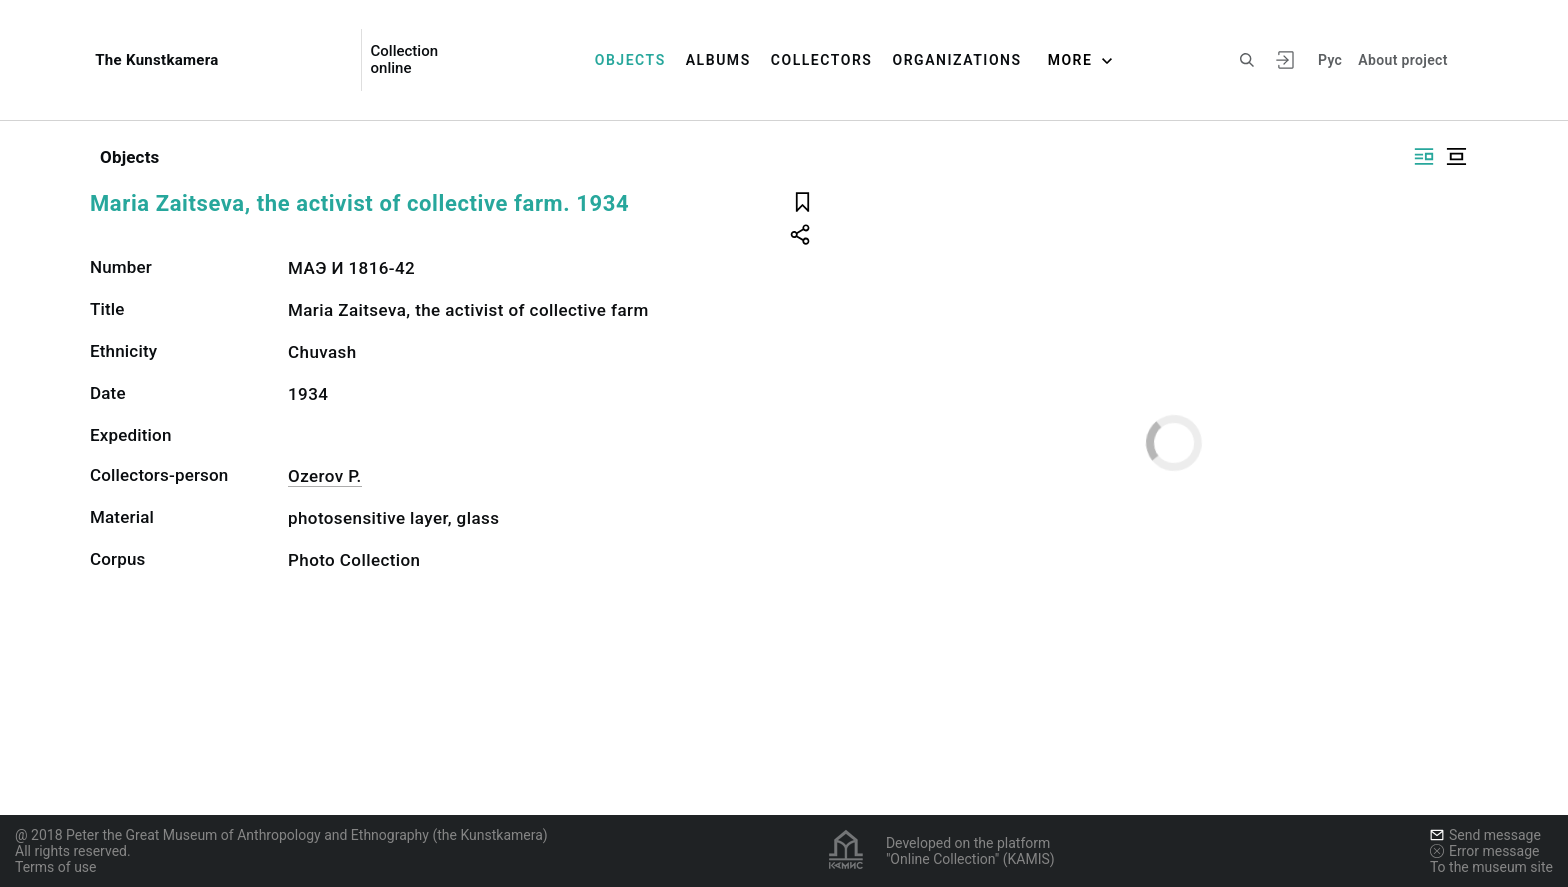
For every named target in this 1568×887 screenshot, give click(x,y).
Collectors (822, 60)
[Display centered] (1456, 156)
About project (1402, 60)
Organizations (956, 60)
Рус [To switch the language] (1330, 60)
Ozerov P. (325, 476)
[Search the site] (1247, 60)
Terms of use (56, 867)
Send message (1485, 835)
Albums (718, 60)
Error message (1485, 851)
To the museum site (1491, 867)
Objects (630, 60)
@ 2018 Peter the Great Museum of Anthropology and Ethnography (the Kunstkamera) (281, 835)
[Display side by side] (1424, 156)
